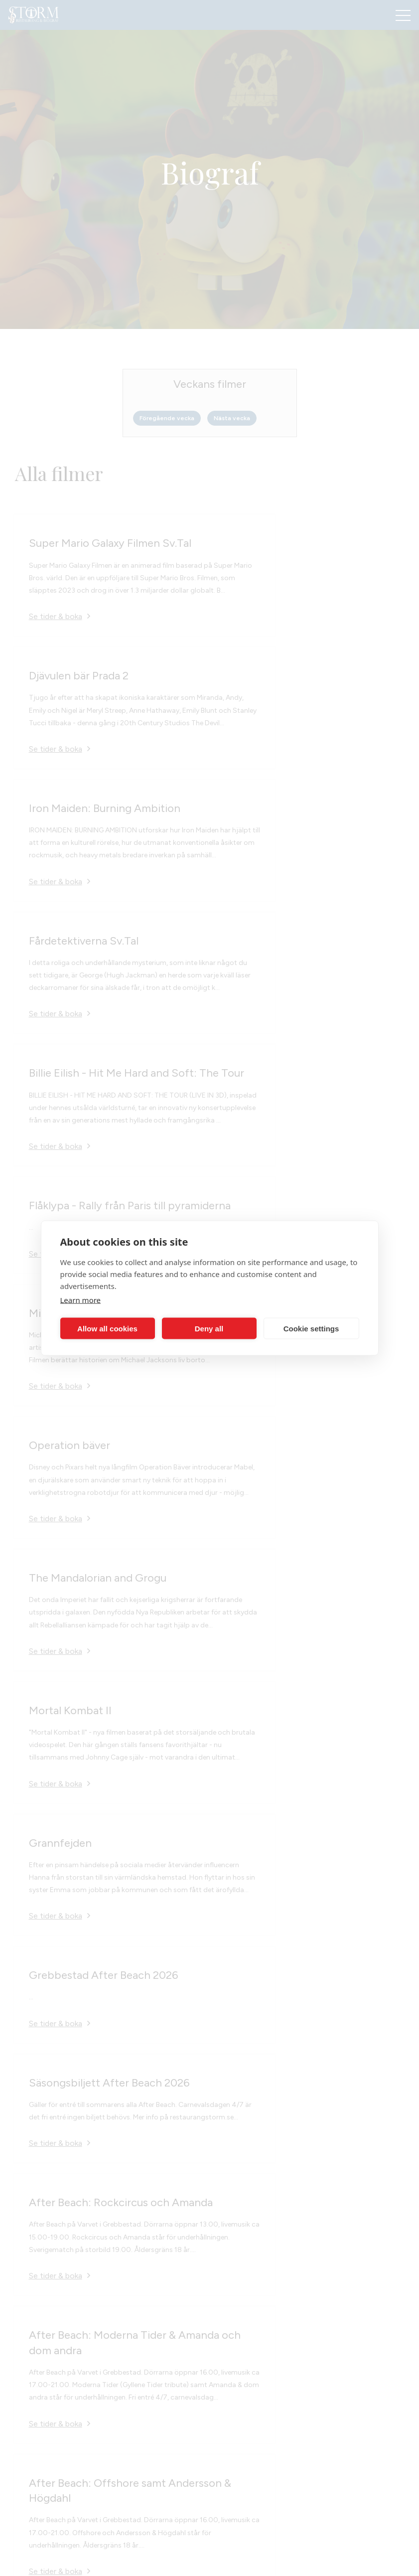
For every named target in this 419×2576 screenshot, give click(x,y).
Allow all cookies (107, 1328)
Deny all (209, 1328)
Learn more (80, 1300)
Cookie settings (311, 1328)
